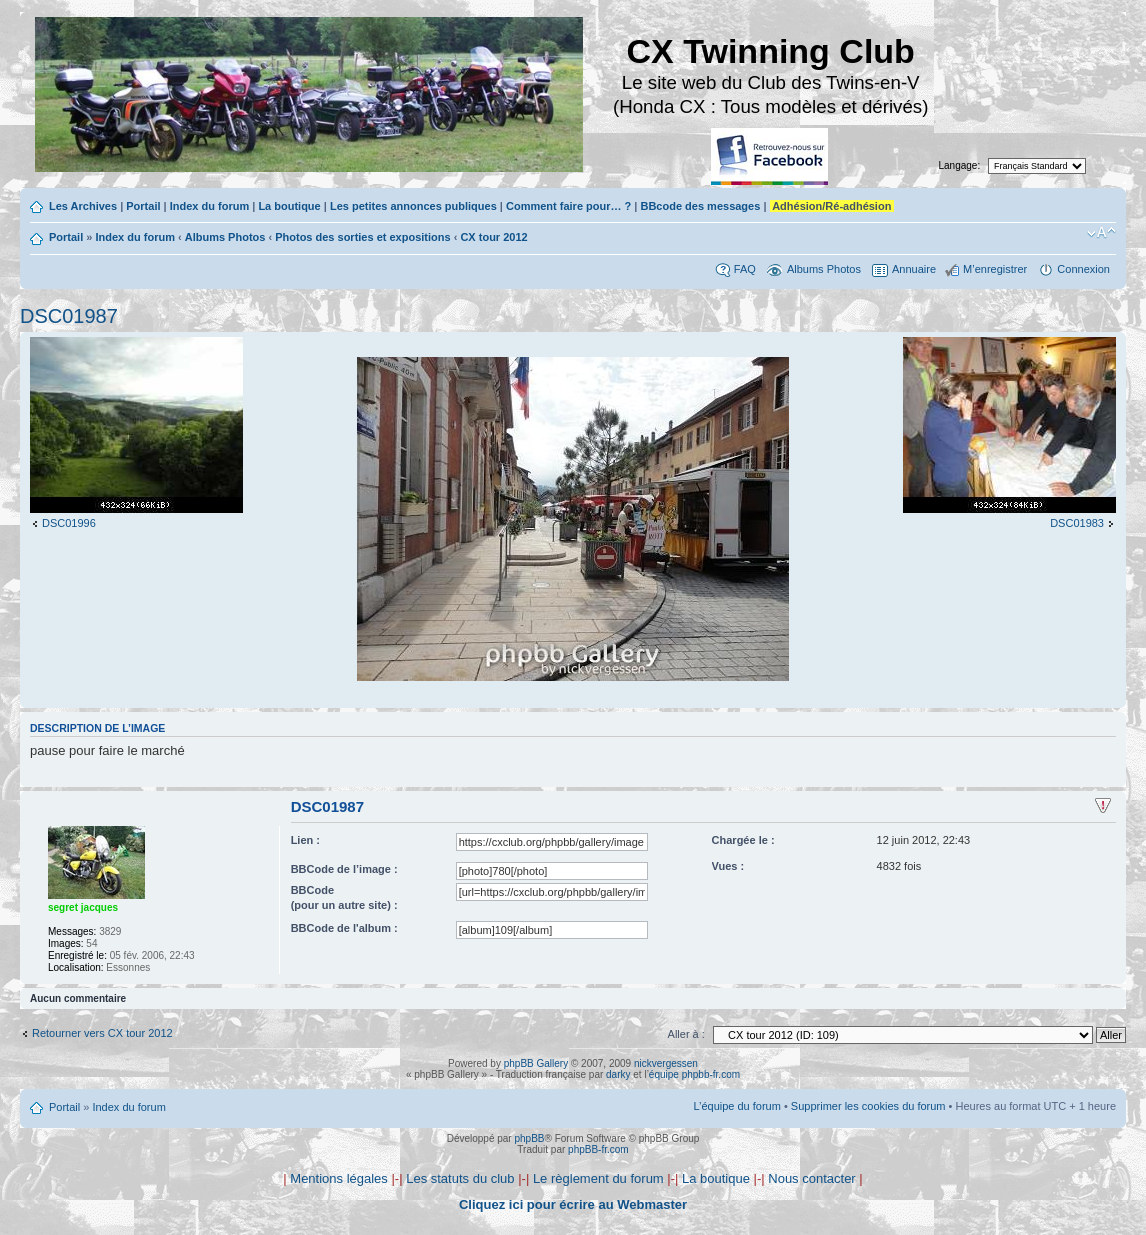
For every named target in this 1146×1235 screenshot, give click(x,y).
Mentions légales (339, 1178)
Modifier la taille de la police (1101, 233)
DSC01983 (1077, 523)
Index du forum (209, 206)
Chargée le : (743, 840)
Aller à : (686, 1034)
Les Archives (83, 206)
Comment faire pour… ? (568, 206)
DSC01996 (69, 523)
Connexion (1083, 269)
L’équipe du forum (736, 1106)
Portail (143, 206)
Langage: (960, 165)
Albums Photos (225, 237)
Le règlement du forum (598, 1178)
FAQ (745, 269)
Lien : (305, 840)
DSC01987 (69, 316)
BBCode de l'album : (344, 928)
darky (618, 1074)
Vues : (728, 866)
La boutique (289, 206)
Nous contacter (811, 1178)
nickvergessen (666, 1063)
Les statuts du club (460, 1178)
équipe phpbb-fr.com (694, 1074)
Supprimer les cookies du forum (868, 1106)
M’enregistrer (995, 269)
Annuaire (914, 269)
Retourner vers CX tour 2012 (102, 1033)
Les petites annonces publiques (413, 206)
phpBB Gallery (536, 1063)
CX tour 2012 (493, 237)
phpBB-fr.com (598, 1149)
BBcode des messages (700, 206)
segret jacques (83, 907)
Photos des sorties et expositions (362, 237)
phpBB (529, 1138)
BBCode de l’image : (344, 869)
